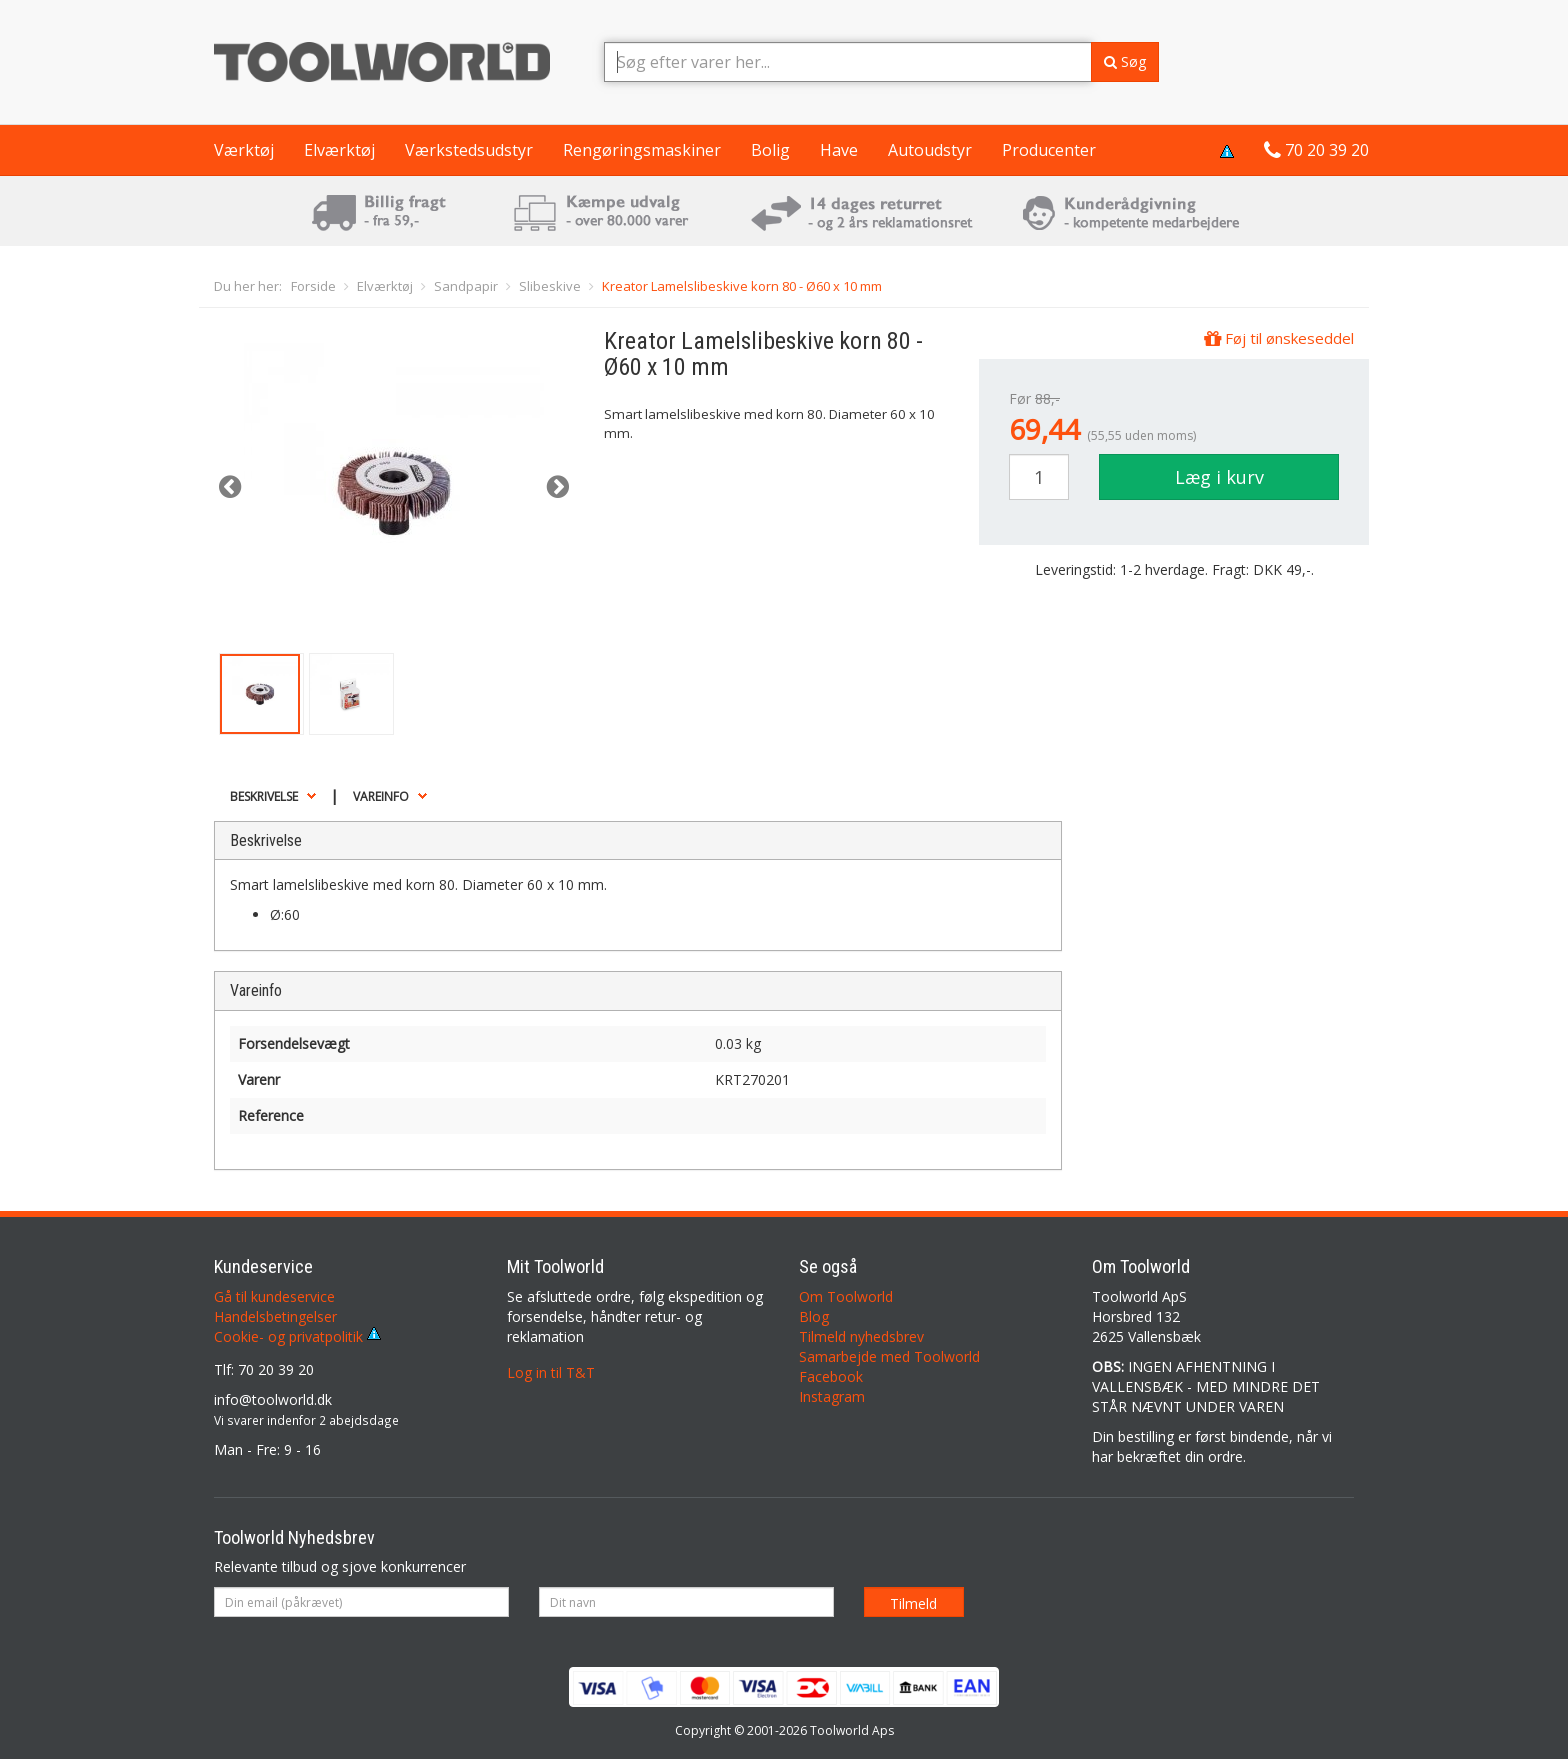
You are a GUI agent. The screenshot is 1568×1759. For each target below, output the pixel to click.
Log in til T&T (551, 1372)
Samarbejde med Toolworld (889, 1356)
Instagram (832, 1396)
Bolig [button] (770, 150)
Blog (814, 1316)
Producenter (1049, 150)
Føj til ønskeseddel (1279, 338)
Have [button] (839, 150)
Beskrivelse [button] (264, 796)
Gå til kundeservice (274, 1296)
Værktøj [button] (244, 150)
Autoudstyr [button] (930, 150)
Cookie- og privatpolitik (297, 1336)
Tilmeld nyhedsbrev (861, 1336)
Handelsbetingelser (275, 1316)
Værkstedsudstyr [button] (469, 150)
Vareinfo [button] (381, 796)
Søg (1125, 61)
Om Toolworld (846, 1296)
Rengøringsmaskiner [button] (642, 150)
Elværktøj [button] (339, 150)
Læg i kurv (1219, 477)
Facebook (831, 1376)
